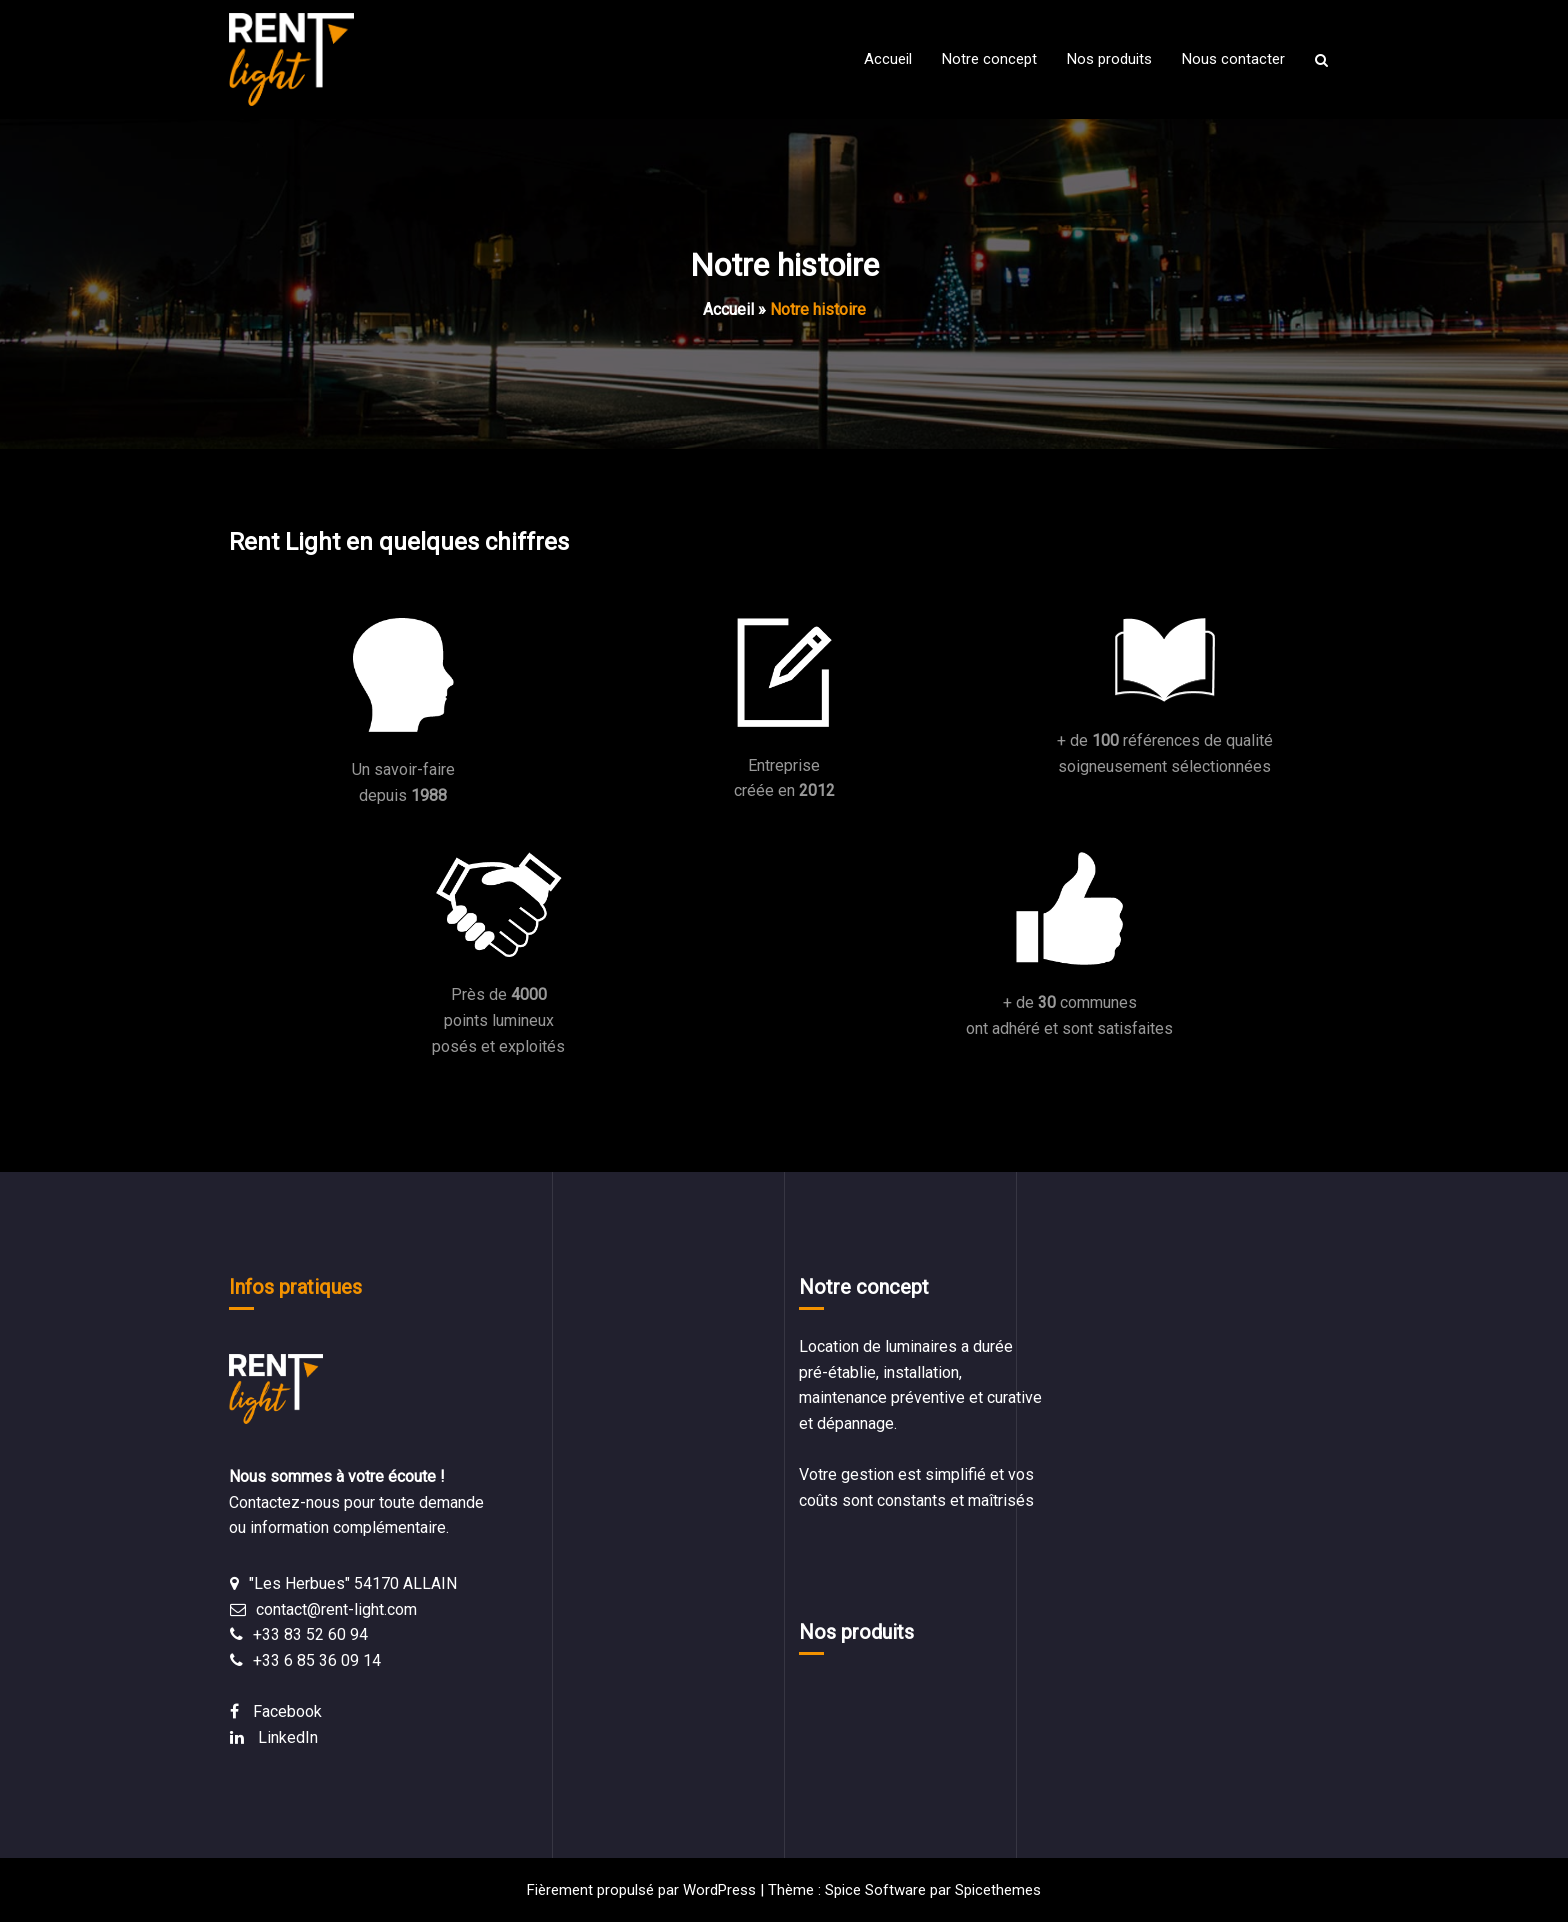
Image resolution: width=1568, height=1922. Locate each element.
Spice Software (875, 1890)
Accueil (728, 309)
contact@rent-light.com (336, 1609)
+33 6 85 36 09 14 (317, 1660)
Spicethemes (998, 1890)
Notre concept (864, 1287)
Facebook (287, 1711)
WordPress (719, 1890)
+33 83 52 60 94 (310, 1634)
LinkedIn (288, 1737)
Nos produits (856, 1632)
